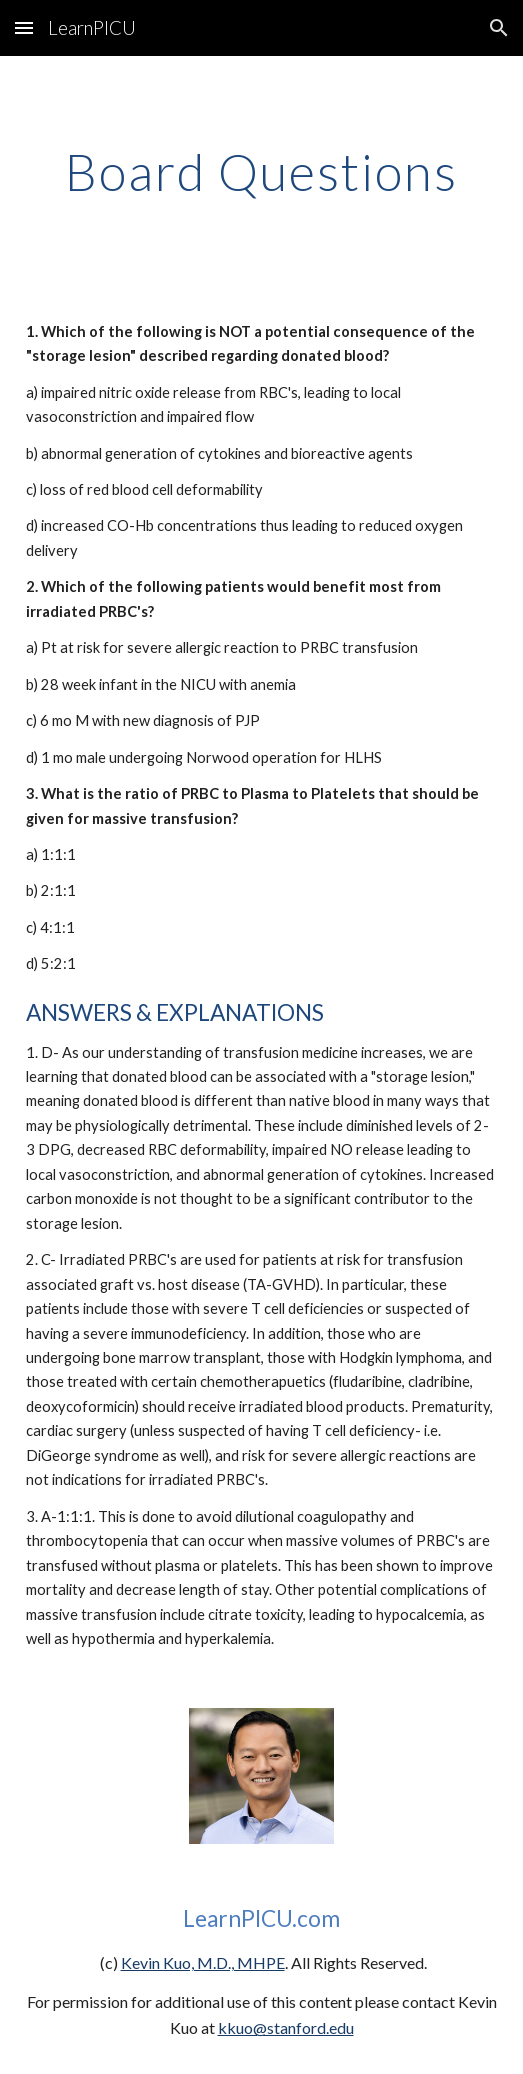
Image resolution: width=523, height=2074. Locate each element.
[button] (24, 27)
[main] (261, 172)
